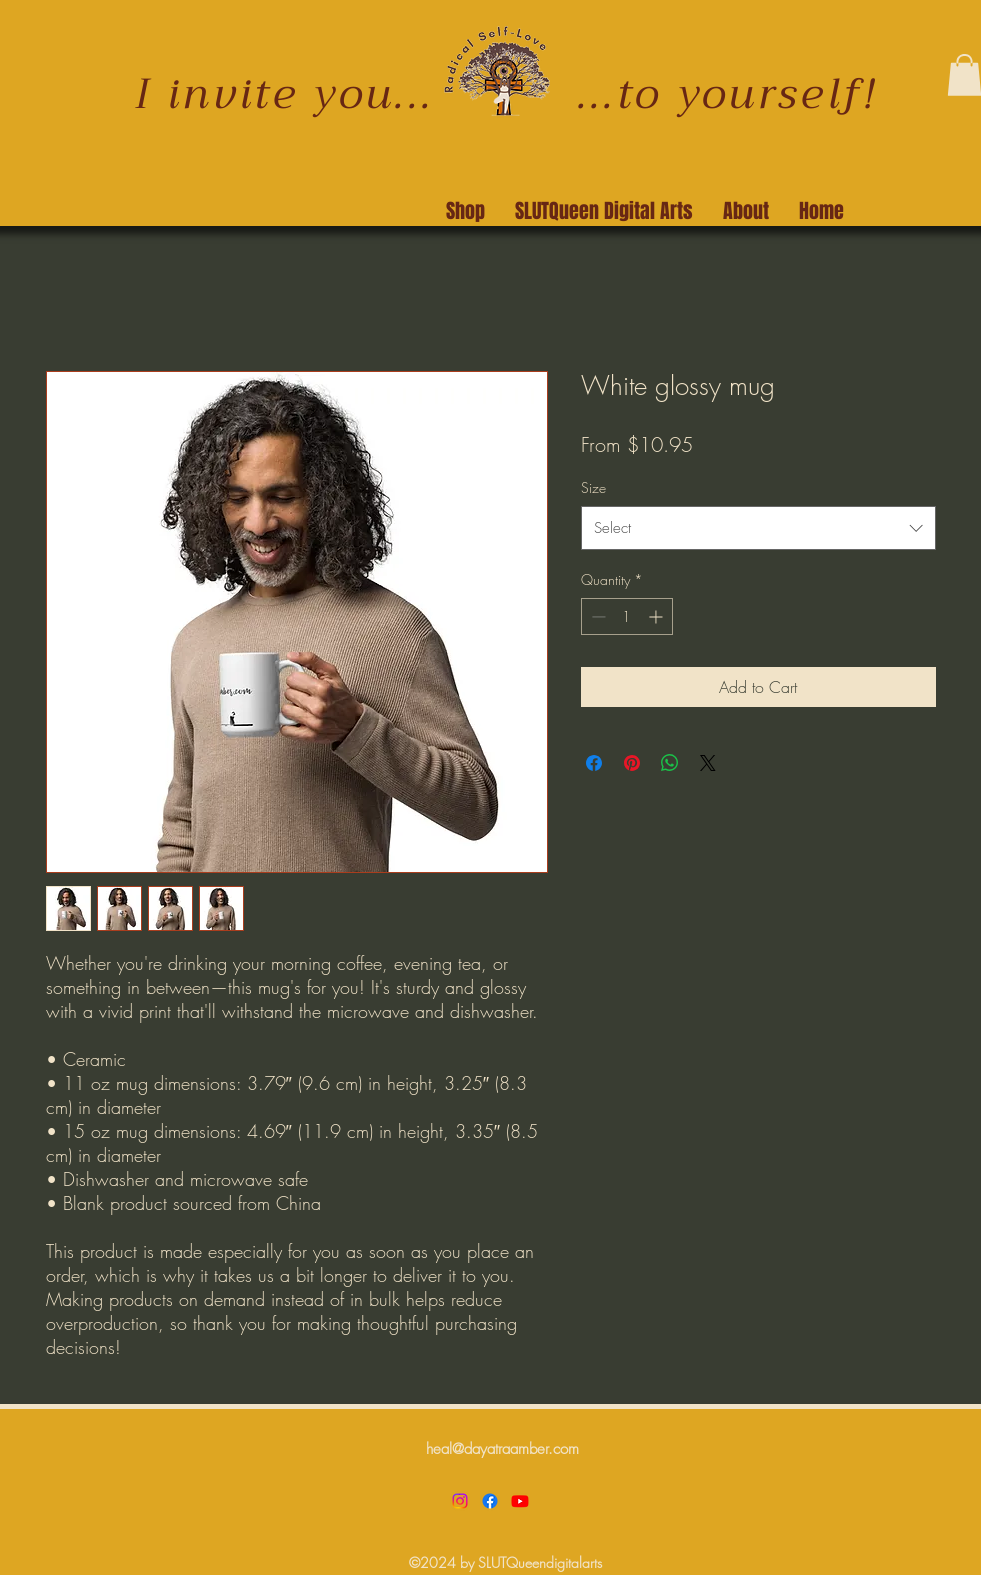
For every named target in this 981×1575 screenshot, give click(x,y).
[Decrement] (596, 616)
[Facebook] (490, 1501)
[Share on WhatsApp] (670, 763)
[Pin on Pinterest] (632, 763)
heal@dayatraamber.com (502, 1449)
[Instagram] (460, 1501)
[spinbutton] (627, 616)
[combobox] (758, 528)
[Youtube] (520, 1501)
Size (593, 487)
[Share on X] (708, 763)
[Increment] (657, 616)
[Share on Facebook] (594, 763)
